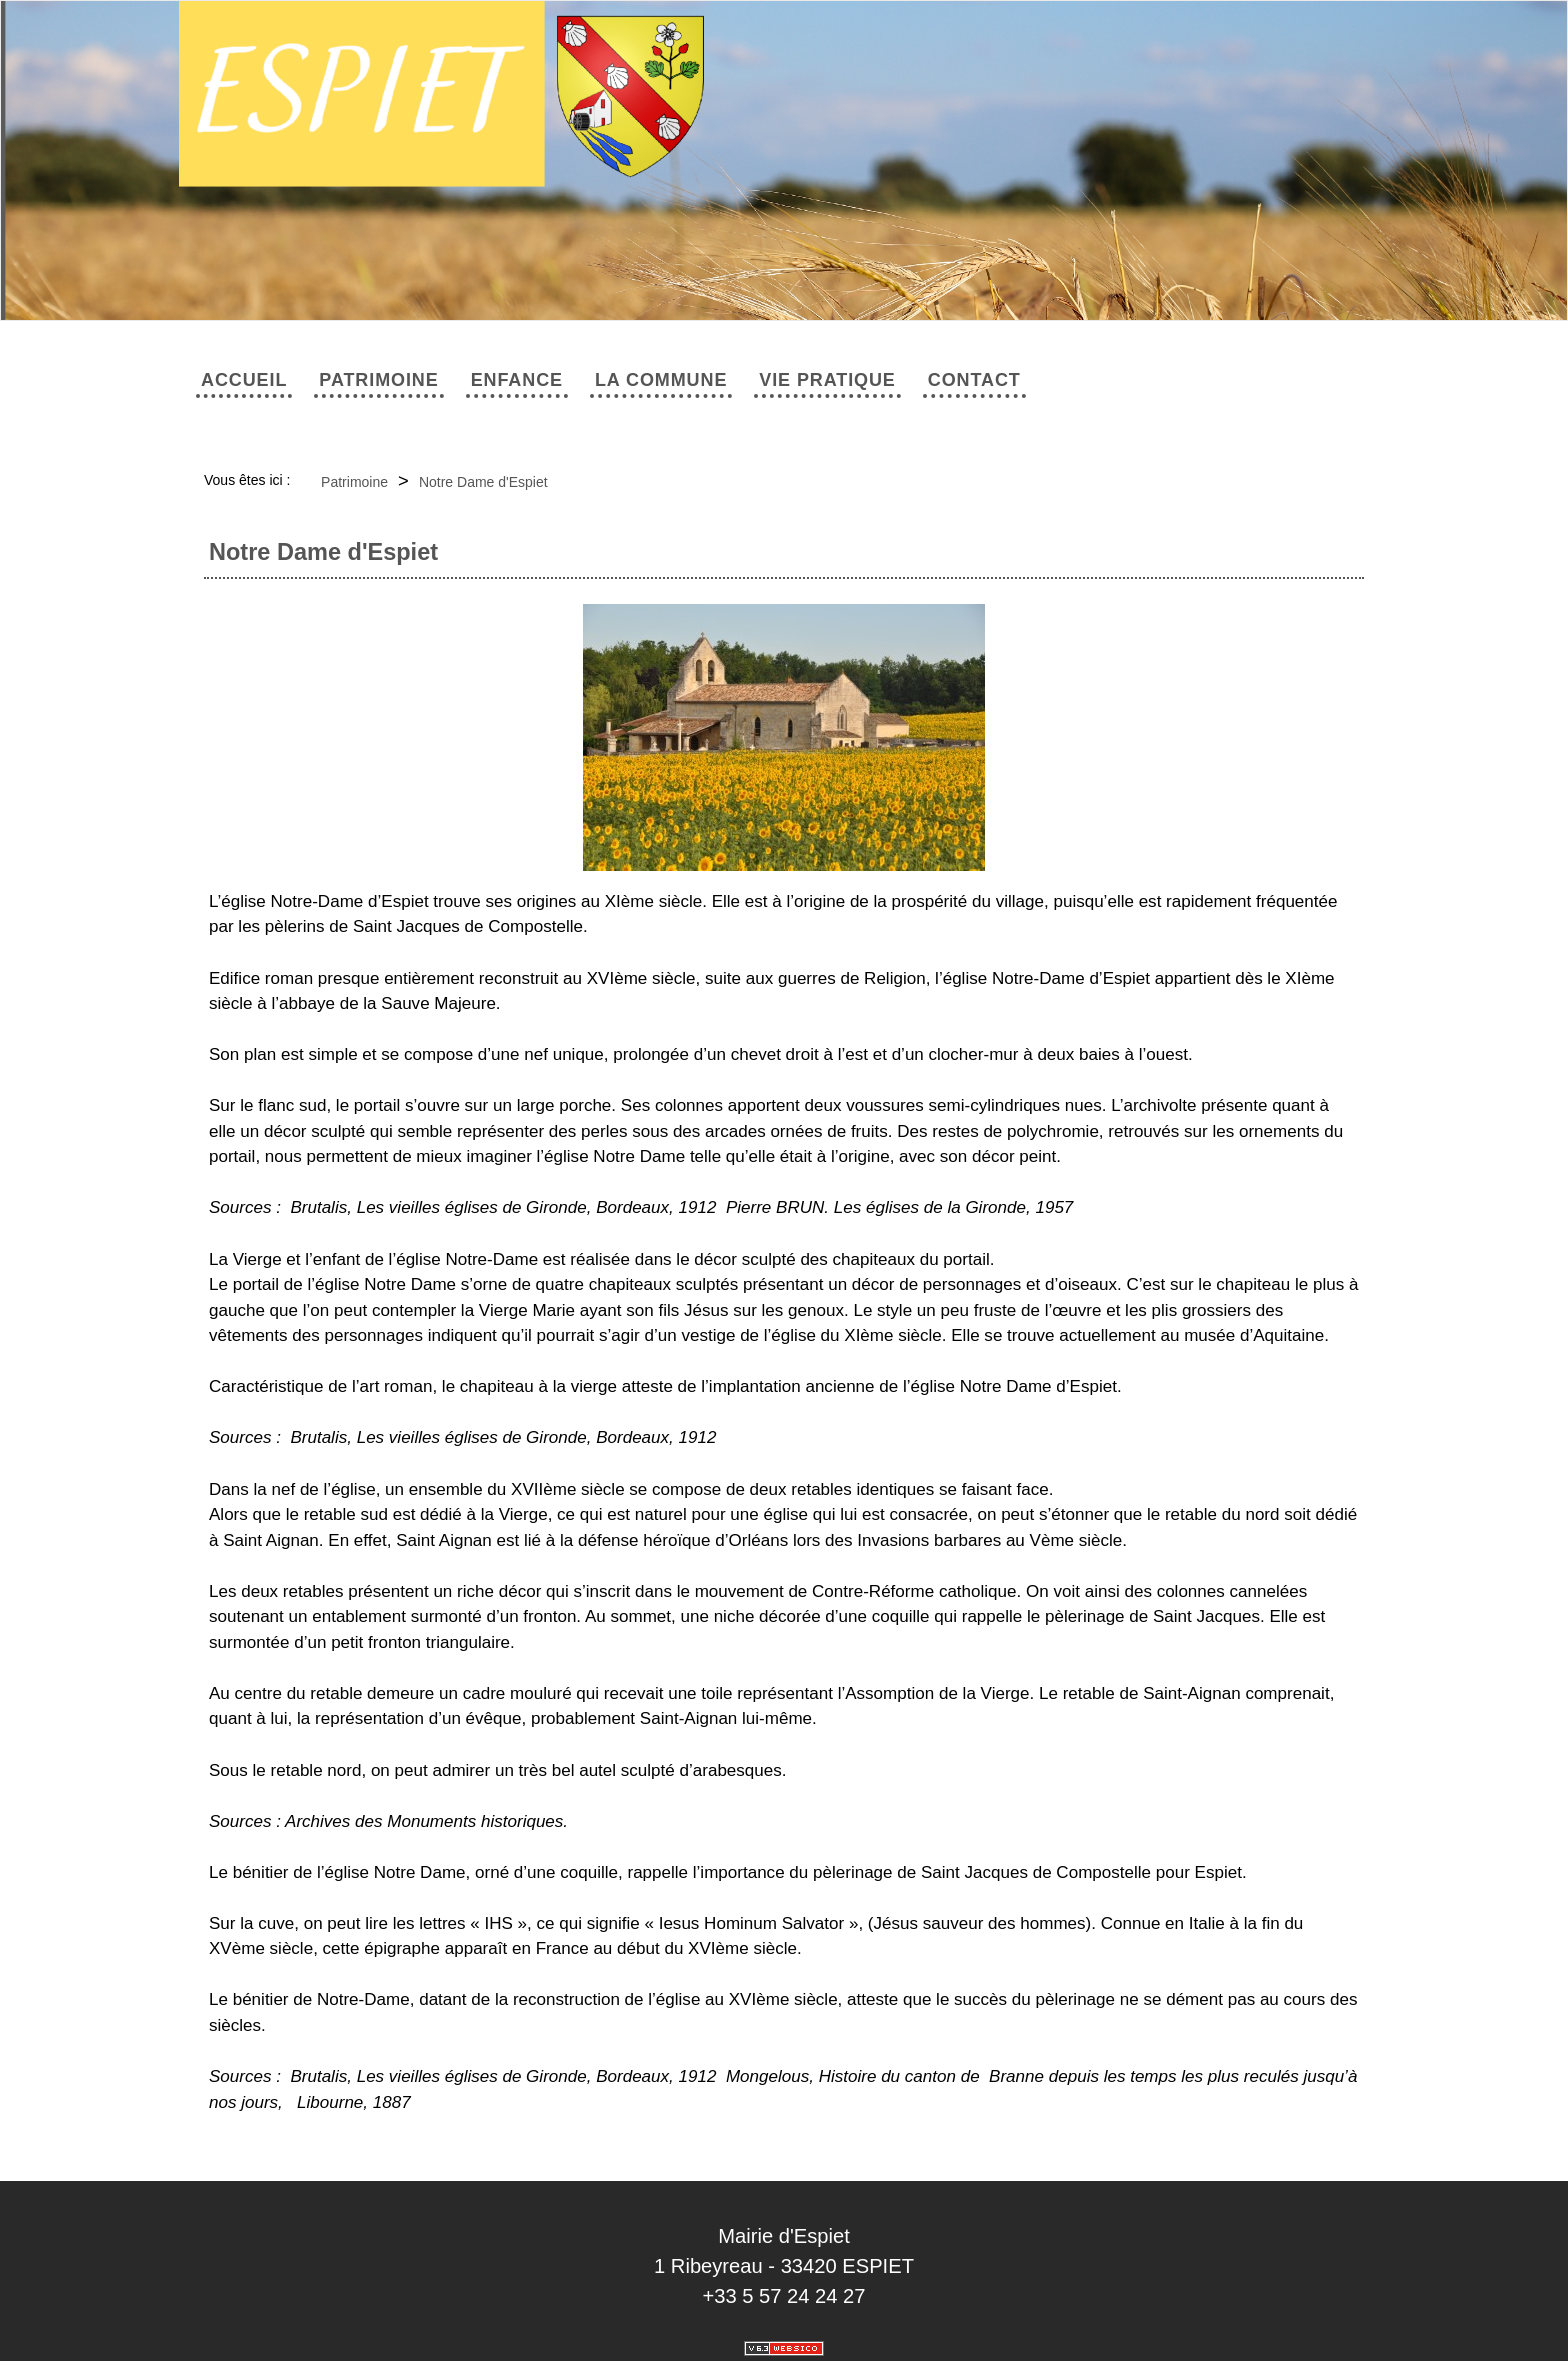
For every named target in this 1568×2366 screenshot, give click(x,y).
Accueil (244, 380)
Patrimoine (378, 380)
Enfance (517, 380)
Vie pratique (827, 380)
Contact (974, 380)
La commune (661, 380)
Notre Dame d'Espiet (483, 482)
